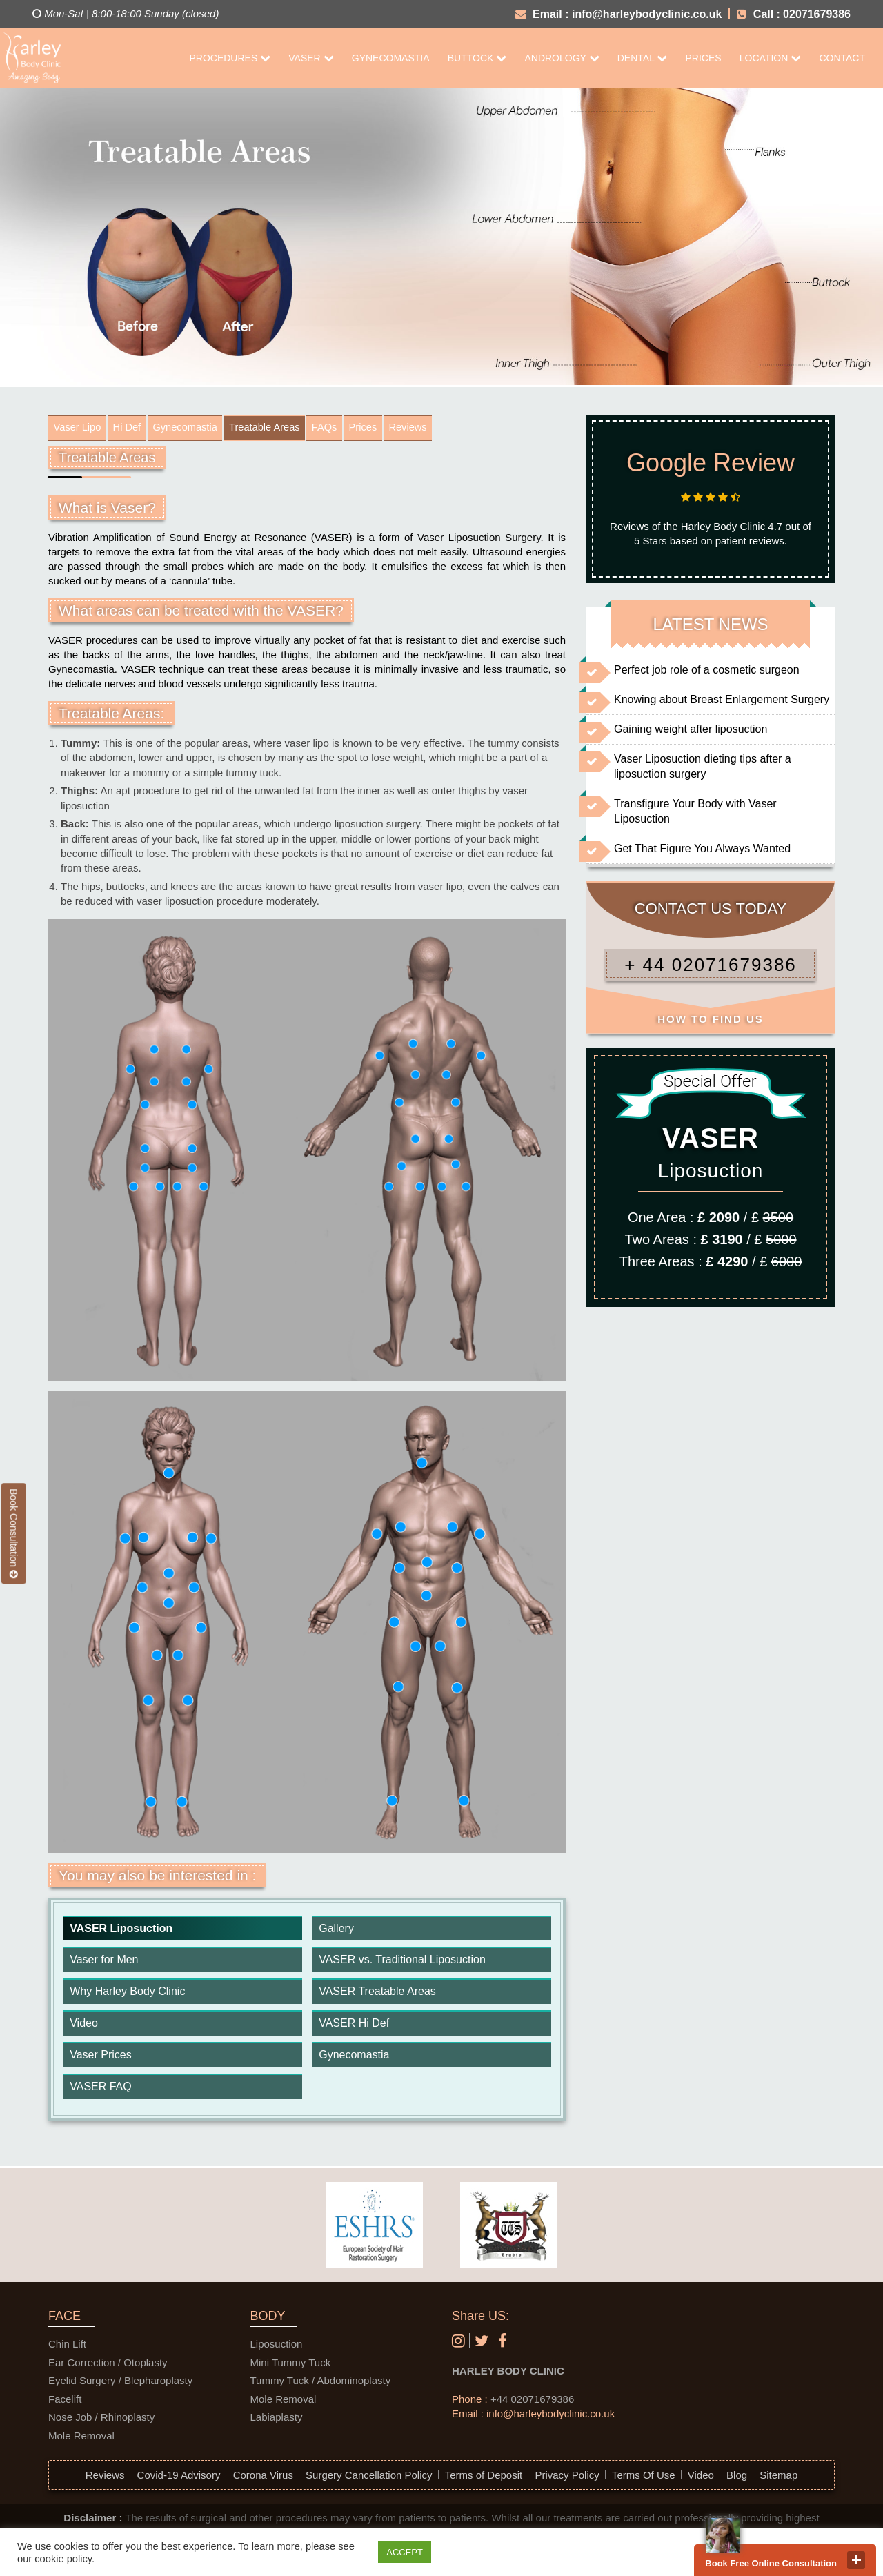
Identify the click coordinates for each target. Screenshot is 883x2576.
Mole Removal (81, 2438)
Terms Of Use (643, 2478)
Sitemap (778, 2478)
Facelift (64, 2402)
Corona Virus (263, 2478)
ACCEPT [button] (404, 2552)
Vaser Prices (101, 2058)
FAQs (354, 429)
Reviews (447, 429)
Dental (642, 57)
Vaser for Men (104, 1963)
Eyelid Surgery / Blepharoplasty (120, 2384)
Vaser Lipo (80, 429)
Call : (758, 14)
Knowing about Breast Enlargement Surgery (721, 699)
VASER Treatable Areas (377, 1994)
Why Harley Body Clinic (127, 1994)
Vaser (310, 57)
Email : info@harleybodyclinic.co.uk (618, 14)
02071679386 (817, 14)
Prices (703, 57)
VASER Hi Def (354, 2026)
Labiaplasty (276, 2420)
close (856, 2560)
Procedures (229, 57)
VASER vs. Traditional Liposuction (402, 1963)
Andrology (561, 57)
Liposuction (276, 2347)
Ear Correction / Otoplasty (108, 2366)
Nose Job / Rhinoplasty (101, 2420)
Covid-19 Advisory (179, 2478)
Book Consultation (13, 1533)
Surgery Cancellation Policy (369, 2478)
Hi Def (135, 429)
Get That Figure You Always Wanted (702, 848)
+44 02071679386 (532, 2402)
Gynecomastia (391, 57)
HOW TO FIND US (710, 1019)
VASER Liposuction (121, 1931)
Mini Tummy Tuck (290, 2366)
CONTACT (842, 57)
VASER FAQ (101, 2090)
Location (770, 57)
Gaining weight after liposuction (690, 729)
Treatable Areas (287, 429)
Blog (736, 2478)
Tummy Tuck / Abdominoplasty (320, 2384)
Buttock (477, 57)
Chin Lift (67, 2347)
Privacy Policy (567, 2478)
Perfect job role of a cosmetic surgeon (707, 670)
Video (84, 2026)
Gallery (336, 1931)
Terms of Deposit (484, 2478)
